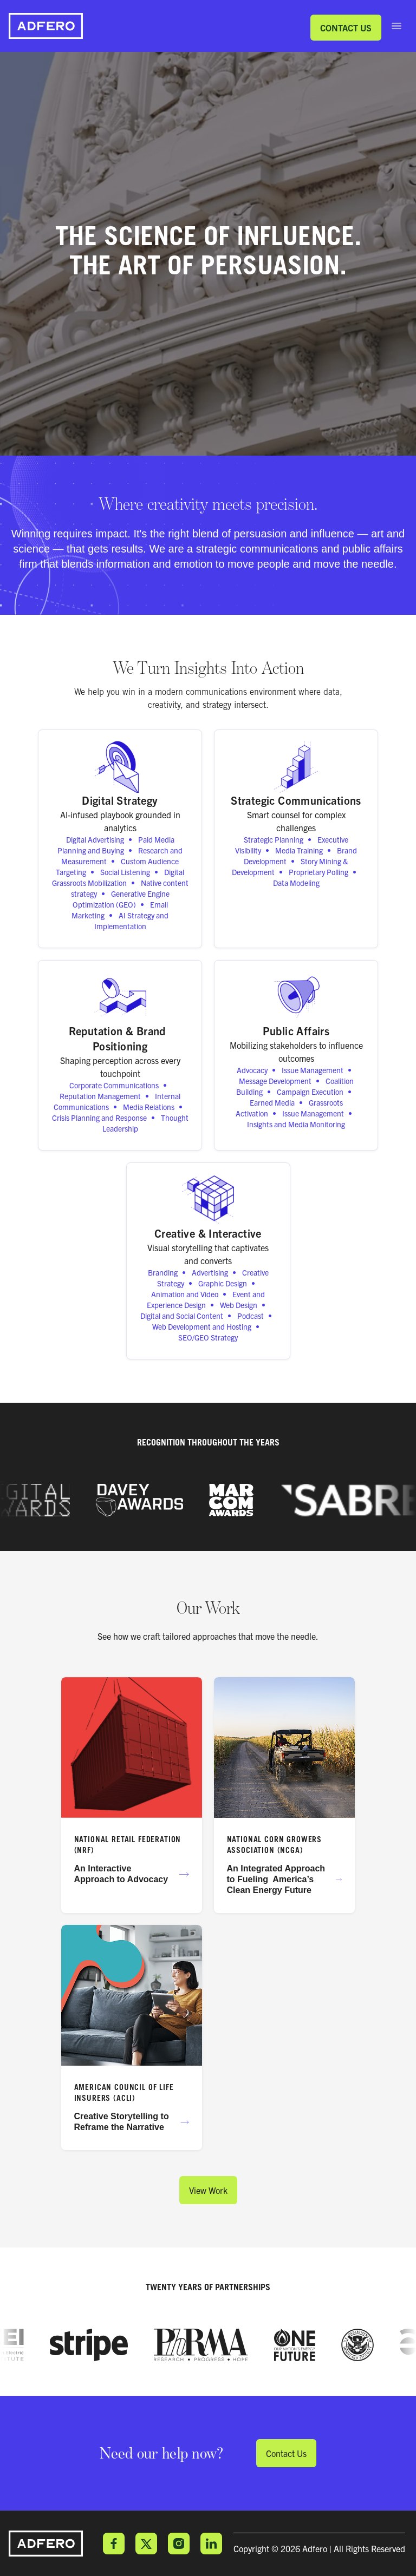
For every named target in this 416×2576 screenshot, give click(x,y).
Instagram (179, 2543)
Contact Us (346, 27)
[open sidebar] (396, 26)
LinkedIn (211, 2543)
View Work (208, 2190)
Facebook (114, 2543)
